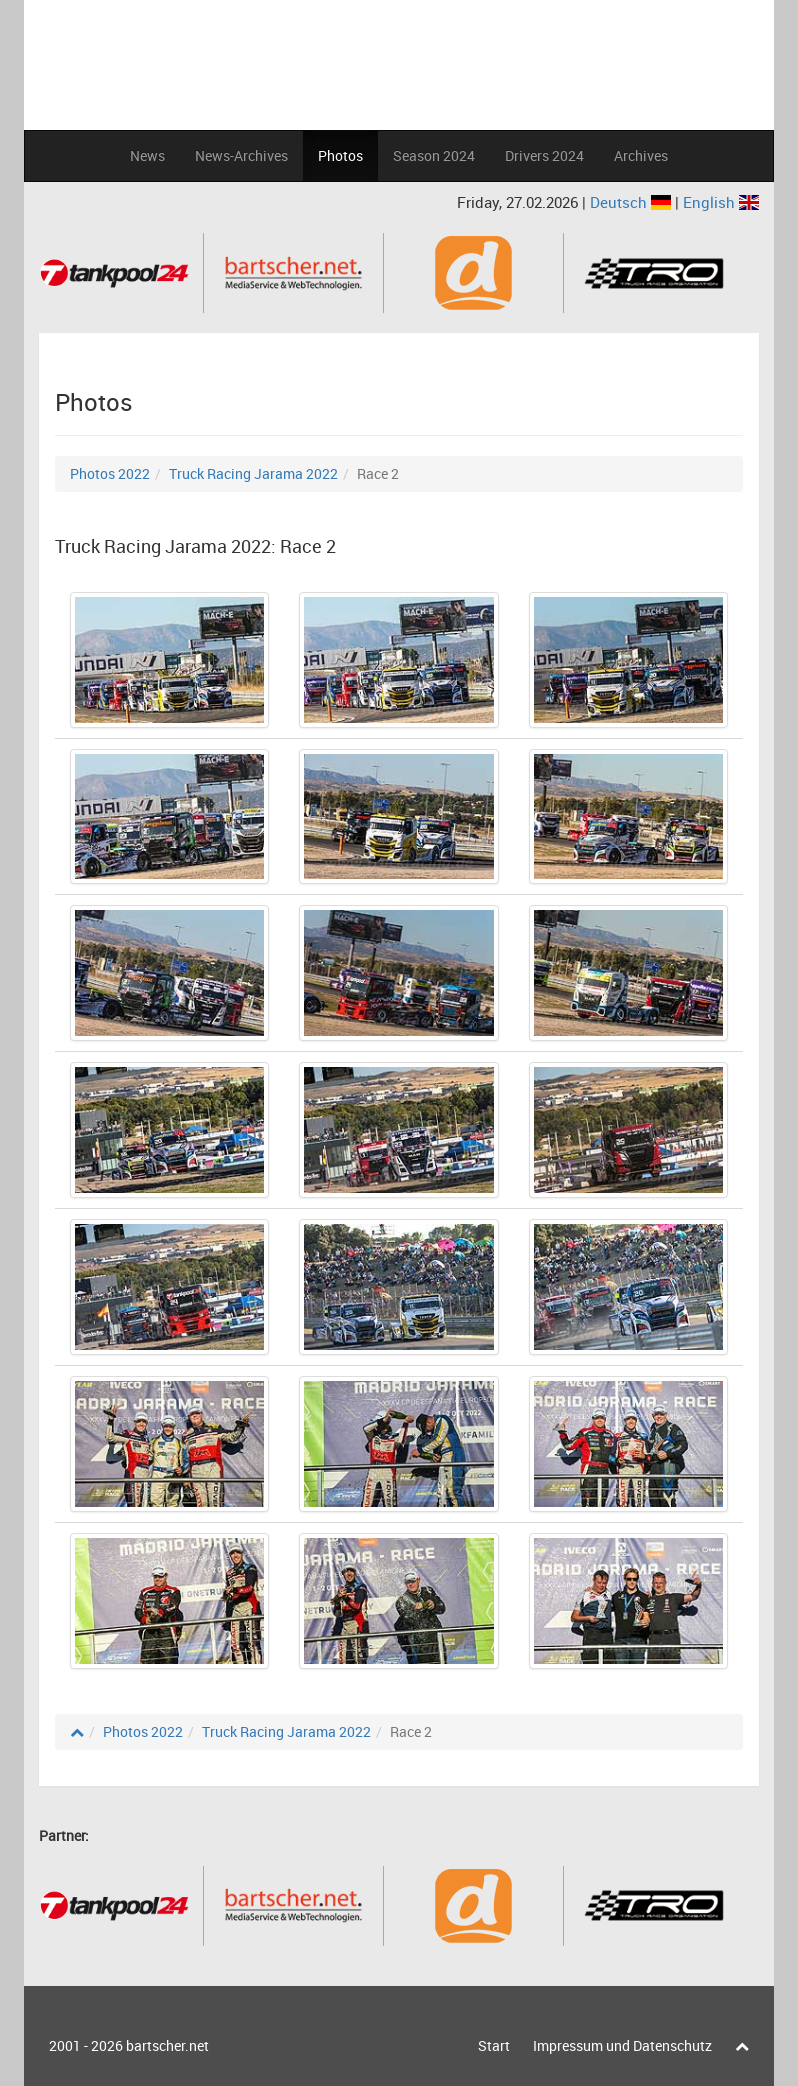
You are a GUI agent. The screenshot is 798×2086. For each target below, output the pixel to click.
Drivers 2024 (544, 155)
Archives (641, 155)
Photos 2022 (110, 473)
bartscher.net (167, 2045)
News (147, 155)
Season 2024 (434, 155)
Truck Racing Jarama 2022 (253, 473)
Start (494, 2045)
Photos (340, 155)
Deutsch (632, 202)
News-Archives (241, 155)
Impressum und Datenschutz (622, 2045)
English (721, 202)
